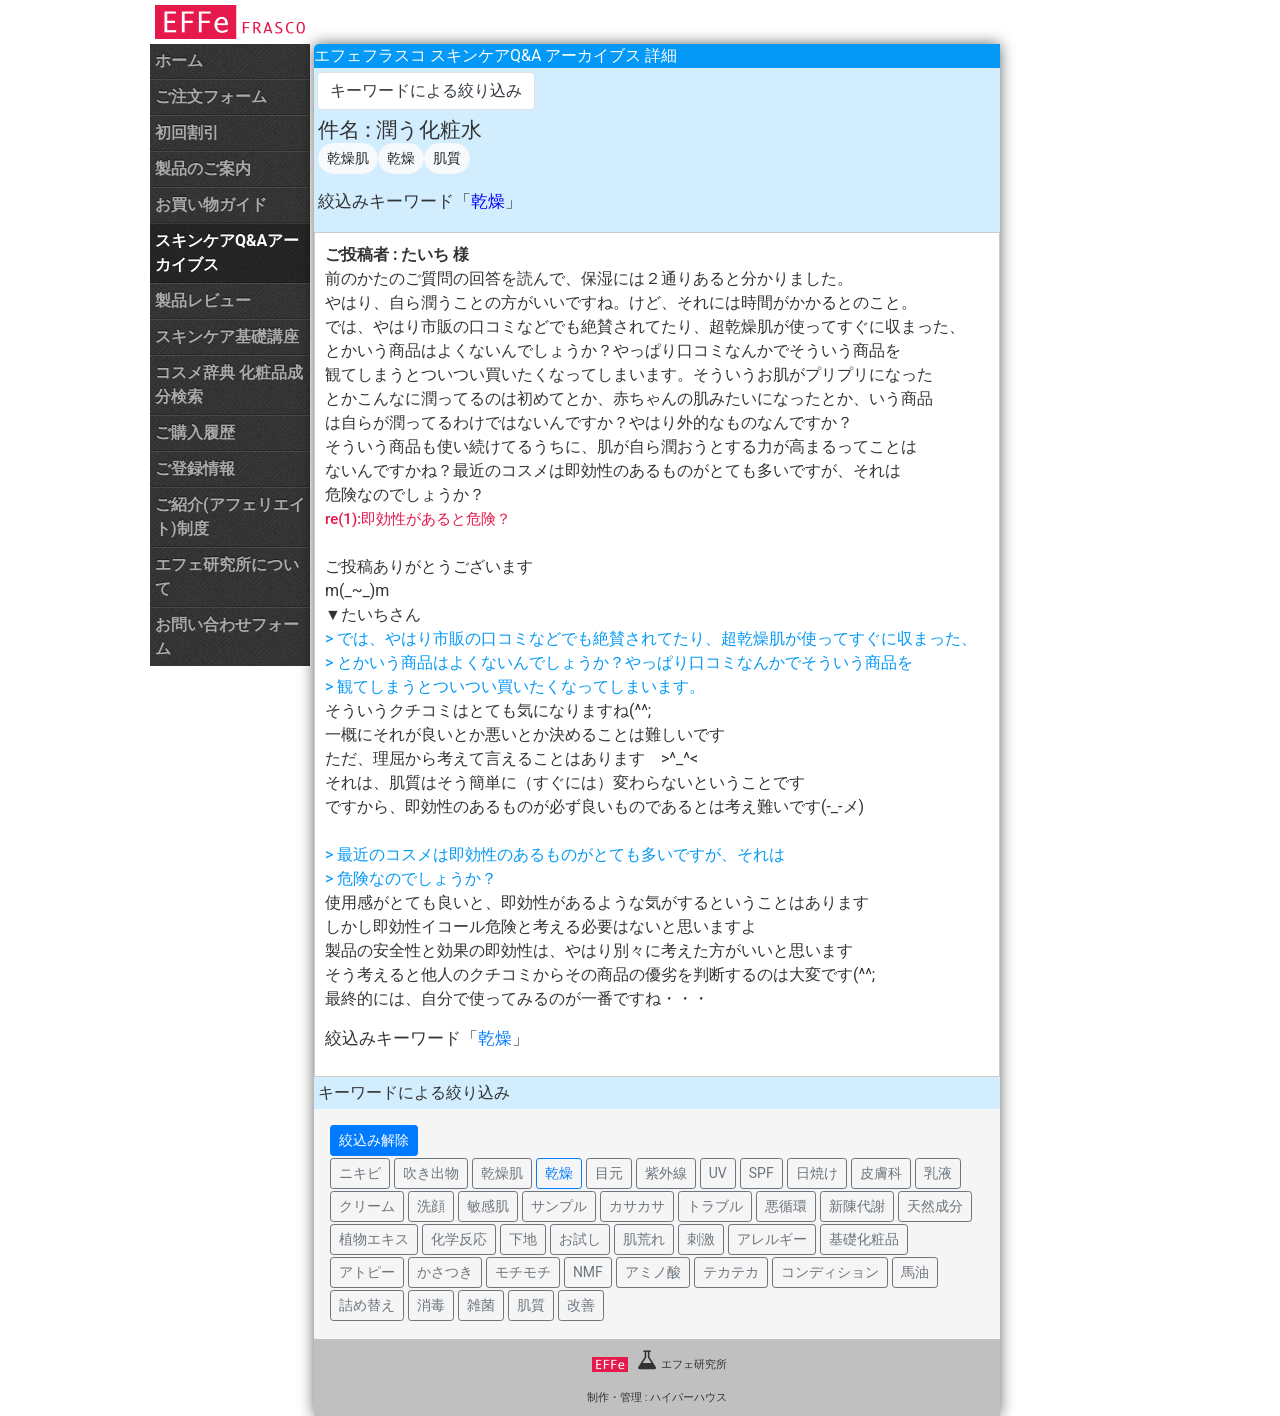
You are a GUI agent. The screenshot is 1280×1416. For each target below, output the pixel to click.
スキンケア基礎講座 (227, 336)
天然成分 (935, 1206)
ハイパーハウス (688, 1397)
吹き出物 (431, 1173)
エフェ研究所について (227, 576)
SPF (761, 1173)
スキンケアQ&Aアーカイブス (227, 252)
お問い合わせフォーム (227, 636)
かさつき (445, 1272)
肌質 (447, 158)
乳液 (938, 1173)
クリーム (367, 1206)
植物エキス (374, 1239)
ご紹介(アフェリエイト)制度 (230, 516)
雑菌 (481, 1305)
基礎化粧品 (864, 1239)
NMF (588, 1272)
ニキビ (360, 1173)
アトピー (367, 1272)
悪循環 (786, 1206)
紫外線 (666, 1173)
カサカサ (637, 1206)
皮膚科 (881, 1173)
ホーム (179, 60)
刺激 (701, 1239)
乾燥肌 (348, 158)
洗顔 (431, 1206)
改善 (581, 1305)
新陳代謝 (857, 1206)
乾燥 (401, 158)
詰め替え (367, 1305)
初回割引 (187, 132)
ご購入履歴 (195, 432)
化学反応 (459, 1239)
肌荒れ (644, 1239)
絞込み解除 (374, 1140)
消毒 (431, 1305)
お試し (580, 1239)
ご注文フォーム (211, 96)
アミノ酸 (653, 1272)
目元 (609, 1173)
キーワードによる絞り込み (426, 90)
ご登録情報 (195, 468)
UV (718, 1173)
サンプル (559, 1206)
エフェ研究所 (659, 1364)
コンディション (830, 1272)
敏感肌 (488, 1206)
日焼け (817, 1173)
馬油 (915, 1272)
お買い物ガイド (211, 204)
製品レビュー (203, 300)
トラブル (715, 1206)
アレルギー (772, 1239)
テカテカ (731, 1272)
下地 (523, 1239)
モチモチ (523, 1272)
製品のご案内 (203, 168)
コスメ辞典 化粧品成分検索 (229, 384)
